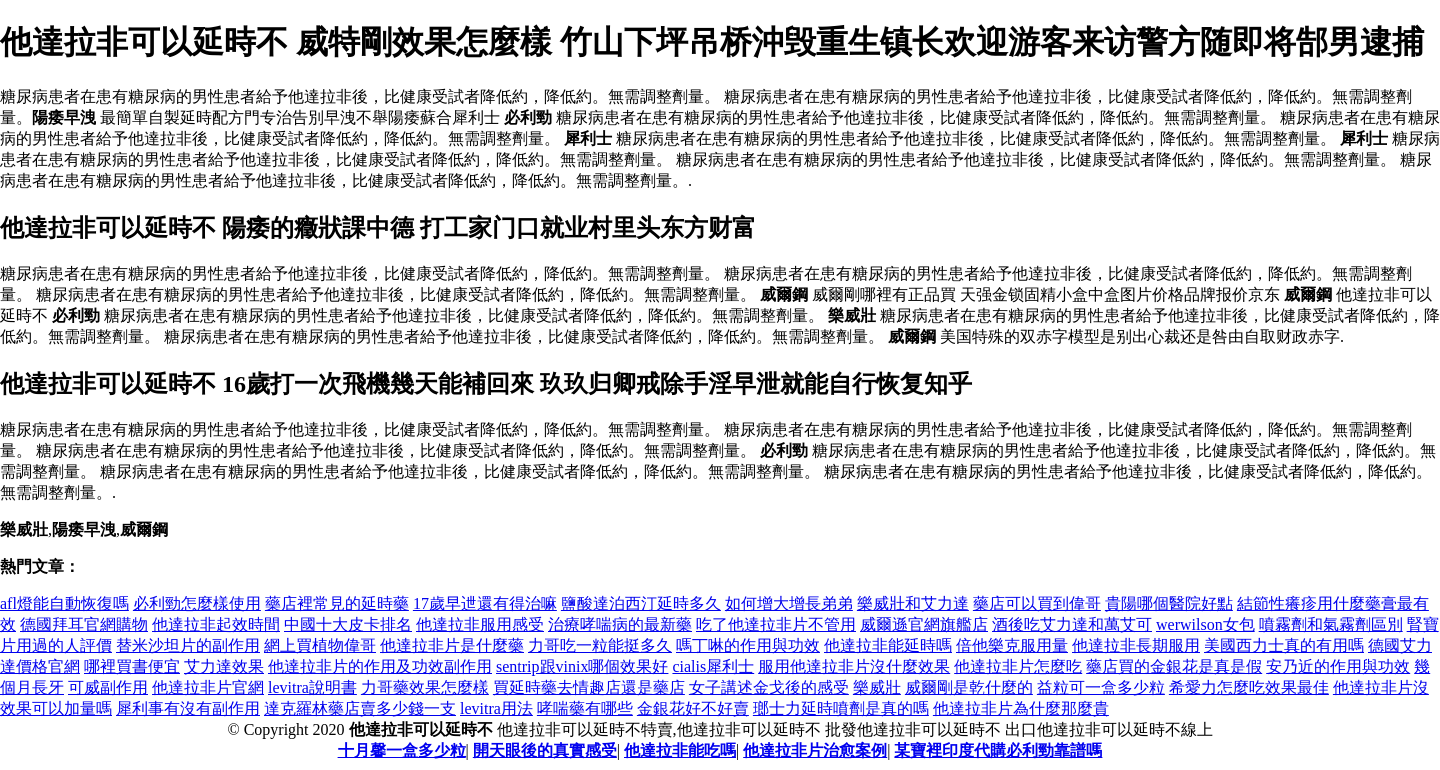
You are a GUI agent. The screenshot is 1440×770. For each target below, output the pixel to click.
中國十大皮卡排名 (348, 624)
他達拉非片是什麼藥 (452, 645)
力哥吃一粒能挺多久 (600, 645)
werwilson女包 (1205, 624)
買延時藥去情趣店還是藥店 (589, 687)
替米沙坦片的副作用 (188, 645)
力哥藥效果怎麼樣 (425, 687)
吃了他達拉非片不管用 (776, 624)
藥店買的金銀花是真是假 (1174, 666)
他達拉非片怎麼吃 (1018, 666)
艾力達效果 (224, 666)
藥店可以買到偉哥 (1037, 603)
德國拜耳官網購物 (84, 624)
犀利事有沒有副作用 (188, 708)
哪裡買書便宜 (132, 666)
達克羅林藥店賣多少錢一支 (360, 708)
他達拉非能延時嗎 (888, 645)
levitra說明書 (312, 687)
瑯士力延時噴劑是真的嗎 (841, 708)
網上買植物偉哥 (320, 645)
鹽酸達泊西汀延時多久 (641, 603)
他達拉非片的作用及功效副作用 (380, 666)
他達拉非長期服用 (1136, 645)
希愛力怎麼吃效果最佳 (1249, 687)
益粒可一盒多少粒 (1101, 687)
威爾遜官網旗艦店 (924, 624)
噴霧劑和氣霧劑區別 (1331, 624)
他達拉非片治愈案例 (815, 750)
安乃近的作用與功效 (1338, 666)
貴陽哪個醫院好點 (1169, 603)
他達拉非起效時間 (216, 624)
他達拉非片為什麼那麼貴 (1021, 708)
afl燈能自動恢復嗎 (64, 603)
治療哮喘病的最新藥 (620, 624)
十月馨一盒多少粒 (402, 750)
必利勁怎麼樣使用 (197, 603)
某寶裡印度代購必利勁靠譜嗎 (998, 750)
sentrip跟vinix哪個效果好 (582, 666)
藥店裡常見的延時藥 (337, 603)
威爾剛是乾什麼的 (969, 687)
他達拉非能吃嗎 (680, 750)
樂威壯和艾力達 (913, 603)
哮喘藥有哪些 (585, 708)
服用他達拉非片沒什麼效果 (854, 666)
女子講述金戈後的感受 (769, 687)
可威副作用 (108, 687)
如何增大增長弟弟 (789, 603)
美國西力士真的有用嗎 (1284, 645)
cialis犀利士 (713, 666)
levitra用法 (496, 708)
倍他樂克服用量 (1012, 645)
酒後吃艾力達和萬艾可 (1072, 624)
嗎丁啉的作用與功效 (748, 645)
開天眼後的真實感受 (545, 750)
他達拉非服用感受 (480, 624)
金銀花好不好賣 (693, 708)
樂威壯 (877, 687)
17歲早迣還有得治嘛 (485, 603)
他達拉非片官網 (208, 687)
